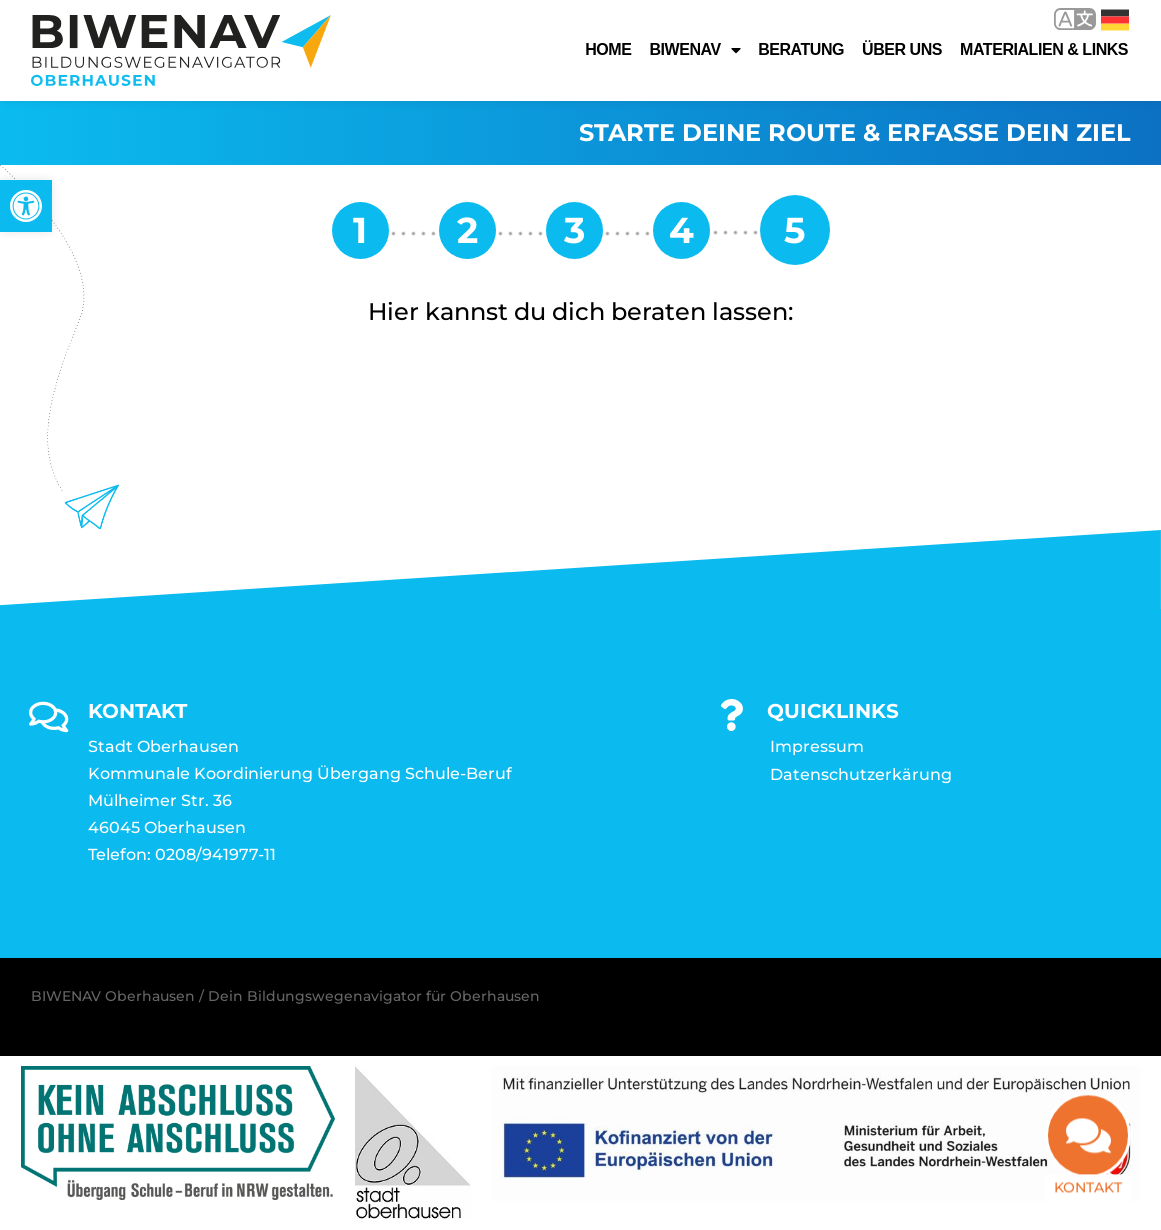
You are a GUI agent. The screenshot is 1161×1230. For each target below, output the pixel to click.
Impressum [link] (817, 746)
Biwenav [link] (694, 50)
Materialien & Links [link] (1044, 49)
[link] (26, 206)
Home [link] (608, 49)
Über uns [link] (902, 49)
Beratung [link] (801, 49)
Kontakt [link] (1088, 1184)
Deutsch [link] (1115, 20)
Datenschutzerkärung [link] (861, 774)
